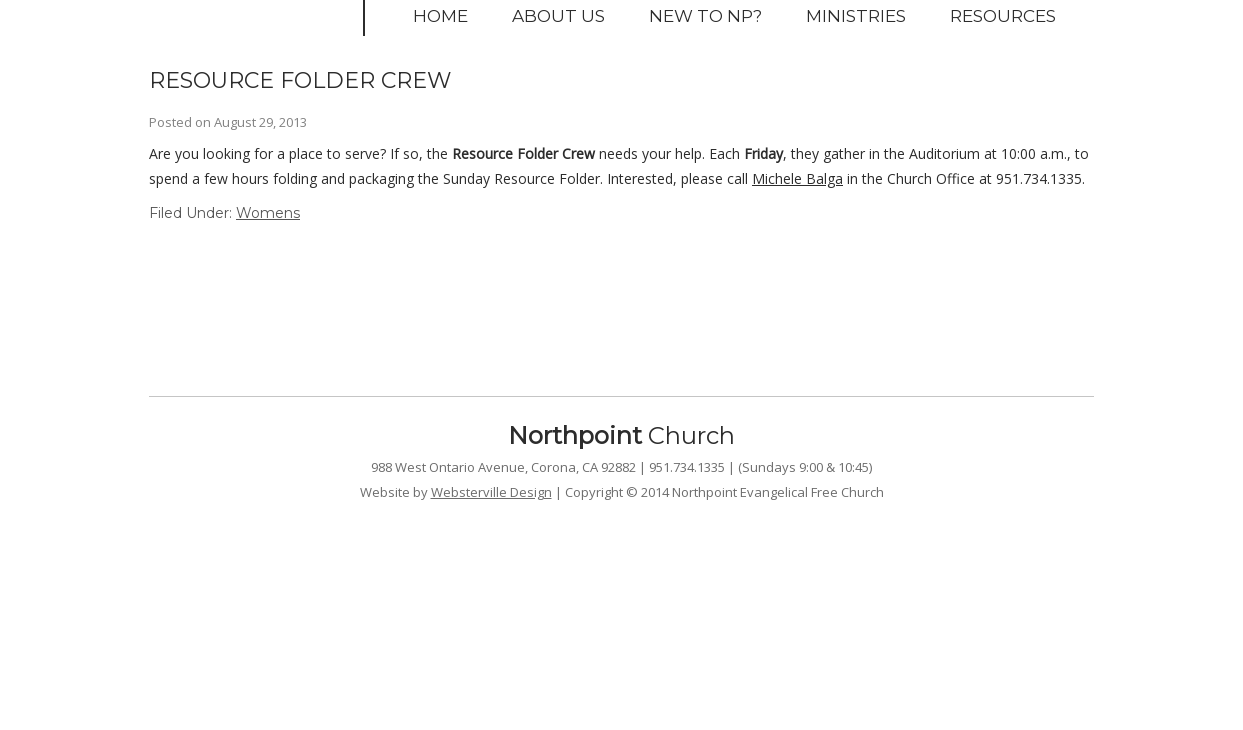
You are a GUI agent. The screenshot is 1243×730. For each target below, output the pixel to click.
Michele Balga (797, 178)
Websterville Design (491, 492)
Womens (268, 213)
